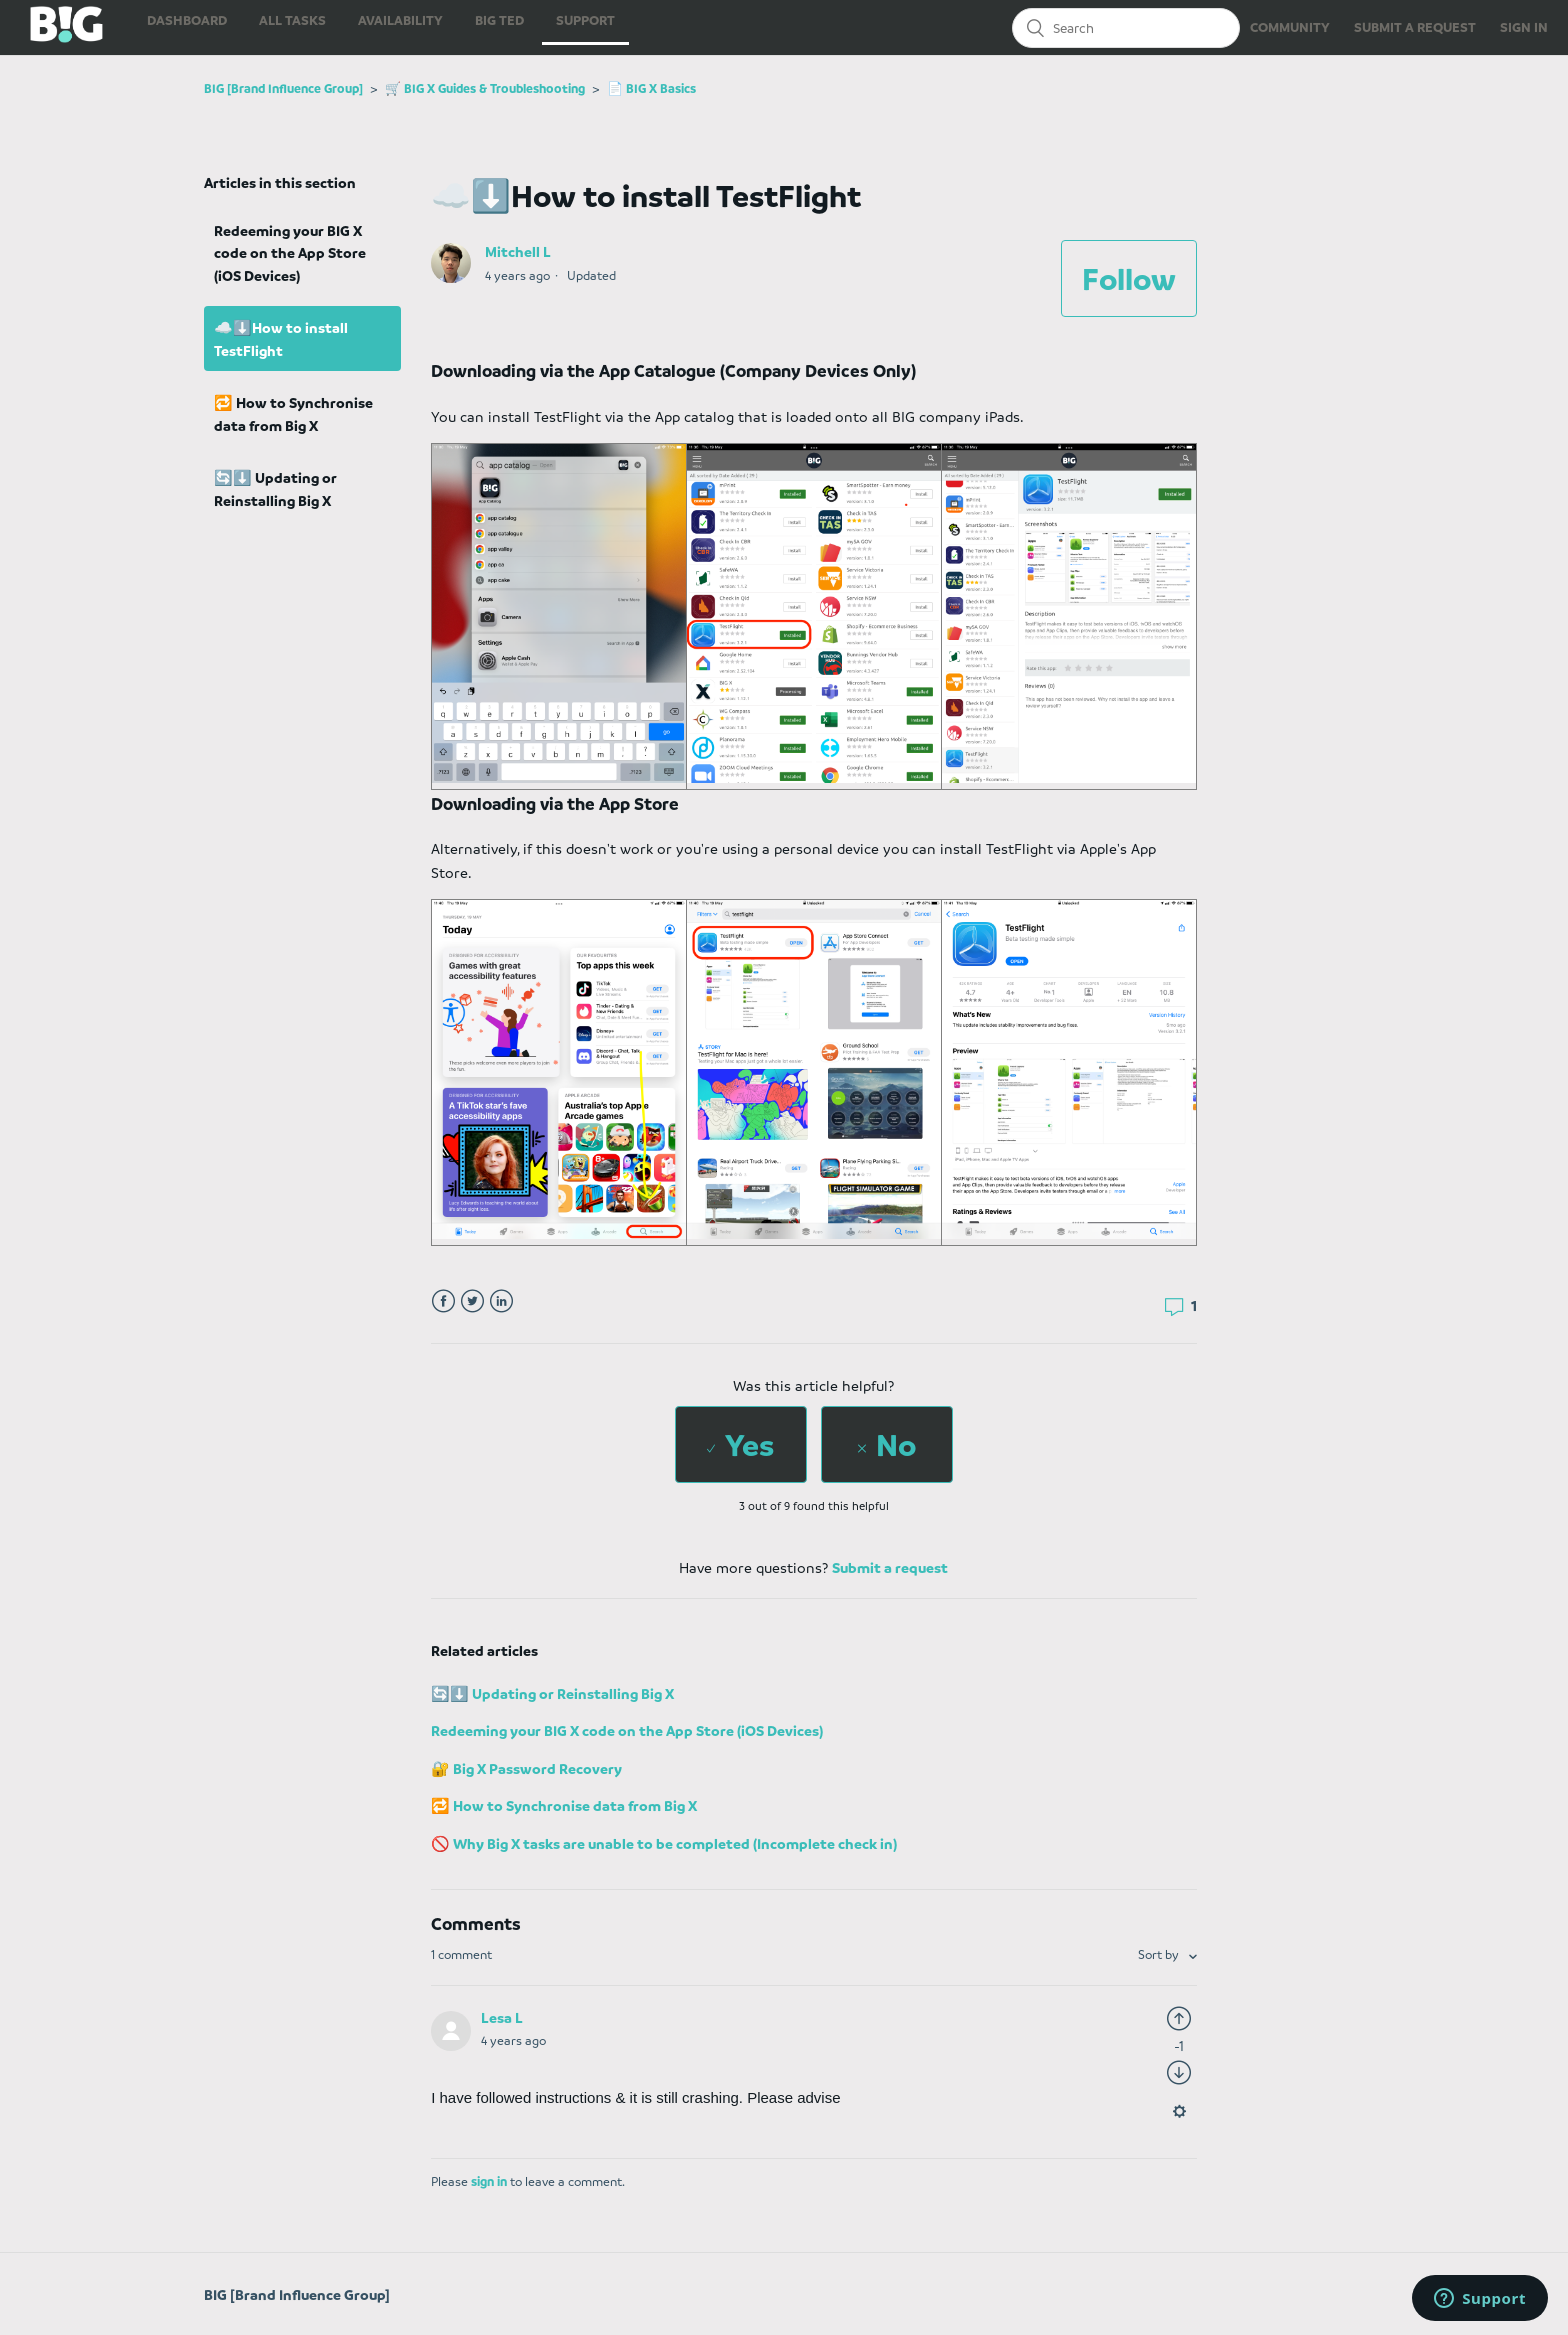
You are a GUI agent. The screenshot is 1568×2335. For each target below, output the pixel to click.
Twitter (472, 1301)
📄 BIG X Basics (651, 88)
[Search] (1126, 28)
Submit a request (890, 1567)
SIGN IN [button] (1524, 26)
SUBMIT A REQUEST (1415, 26)
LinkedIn (501, 1301)
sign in (489, 2181)
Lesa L (502, 2017)
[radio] (741, 1444)
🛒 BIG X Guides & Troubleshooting (485, 88)
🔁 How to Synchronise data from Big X (293, 413)
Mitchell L (518, 251)
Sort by (1160, 1954)
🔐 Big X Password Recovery (526, 1768)
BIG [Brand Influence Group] (283, 88)
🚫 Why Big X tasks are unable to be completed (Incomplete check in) (664, 1843)
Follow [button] (1129, 278)
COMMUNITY (1290, 26)
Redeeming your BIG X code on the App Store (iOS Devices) (290, 252)
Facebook (443, 1301)
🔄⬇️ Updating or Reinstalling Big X (275, 488)
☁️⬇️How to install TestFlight (281, 338)
